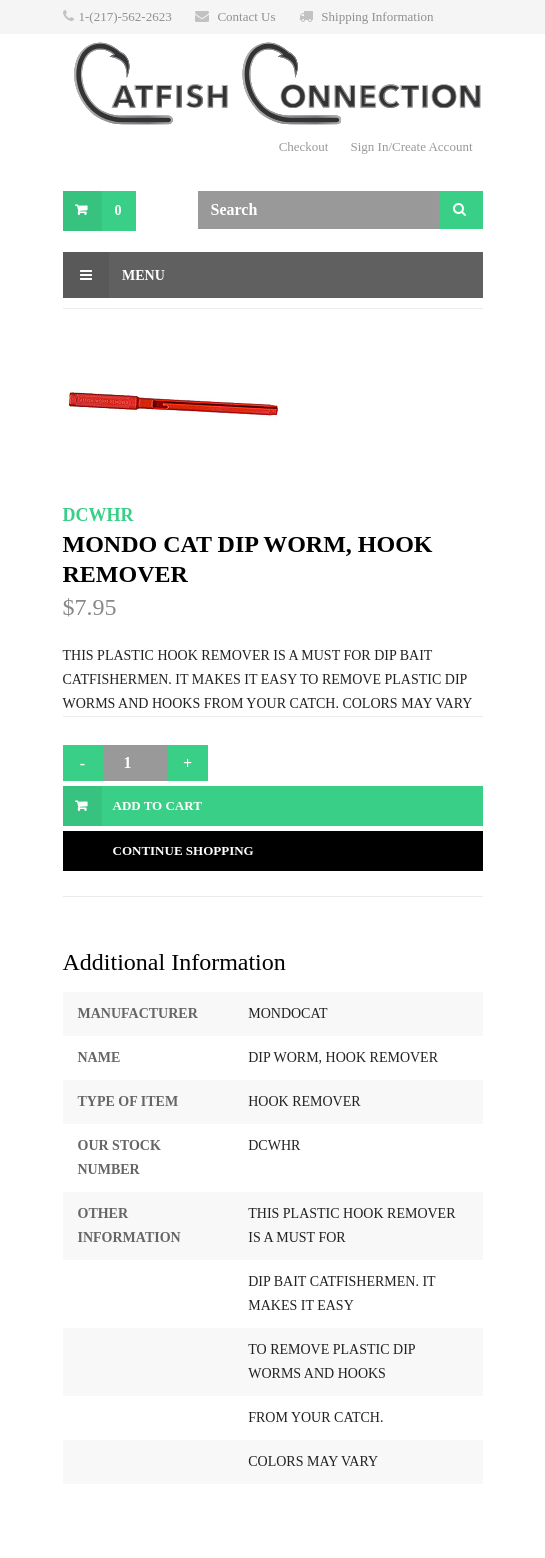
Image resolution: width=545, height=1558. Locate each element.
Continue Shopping (183, 850)
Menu (114, 275)
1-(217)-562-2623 (125, 16)
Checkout (304, 146)
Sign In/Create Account (411, 146)
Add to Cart (157, 805)
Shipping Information (377, 16)
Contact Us (246, 16)
